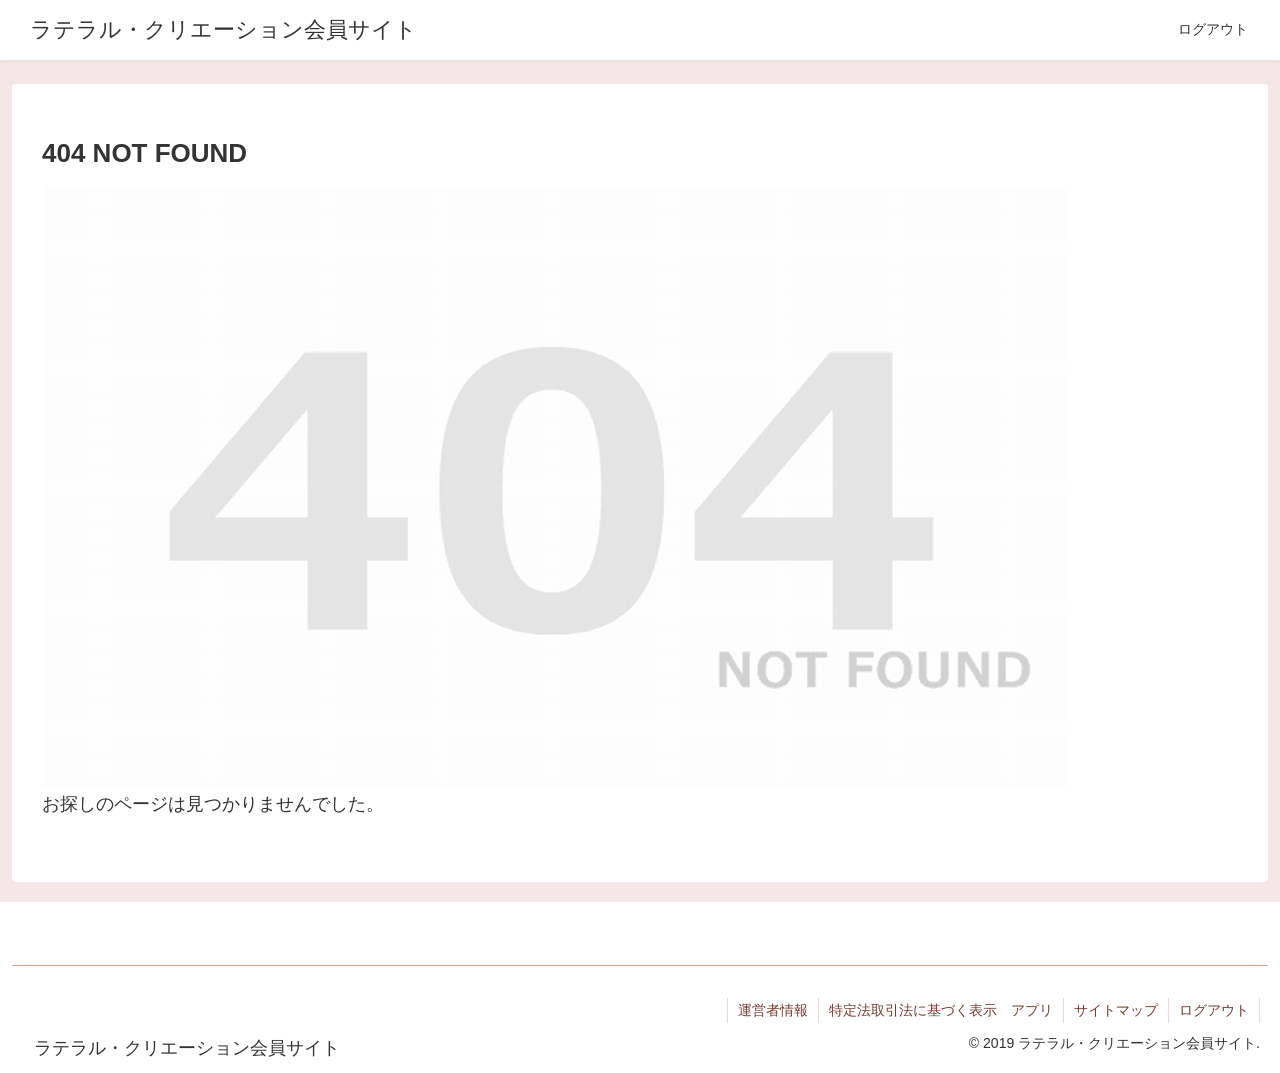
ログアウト (1214, 1010)
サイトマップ (1116, 1010)
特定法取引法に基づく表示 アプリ (941, 1010)
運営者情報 (773, 1010)
